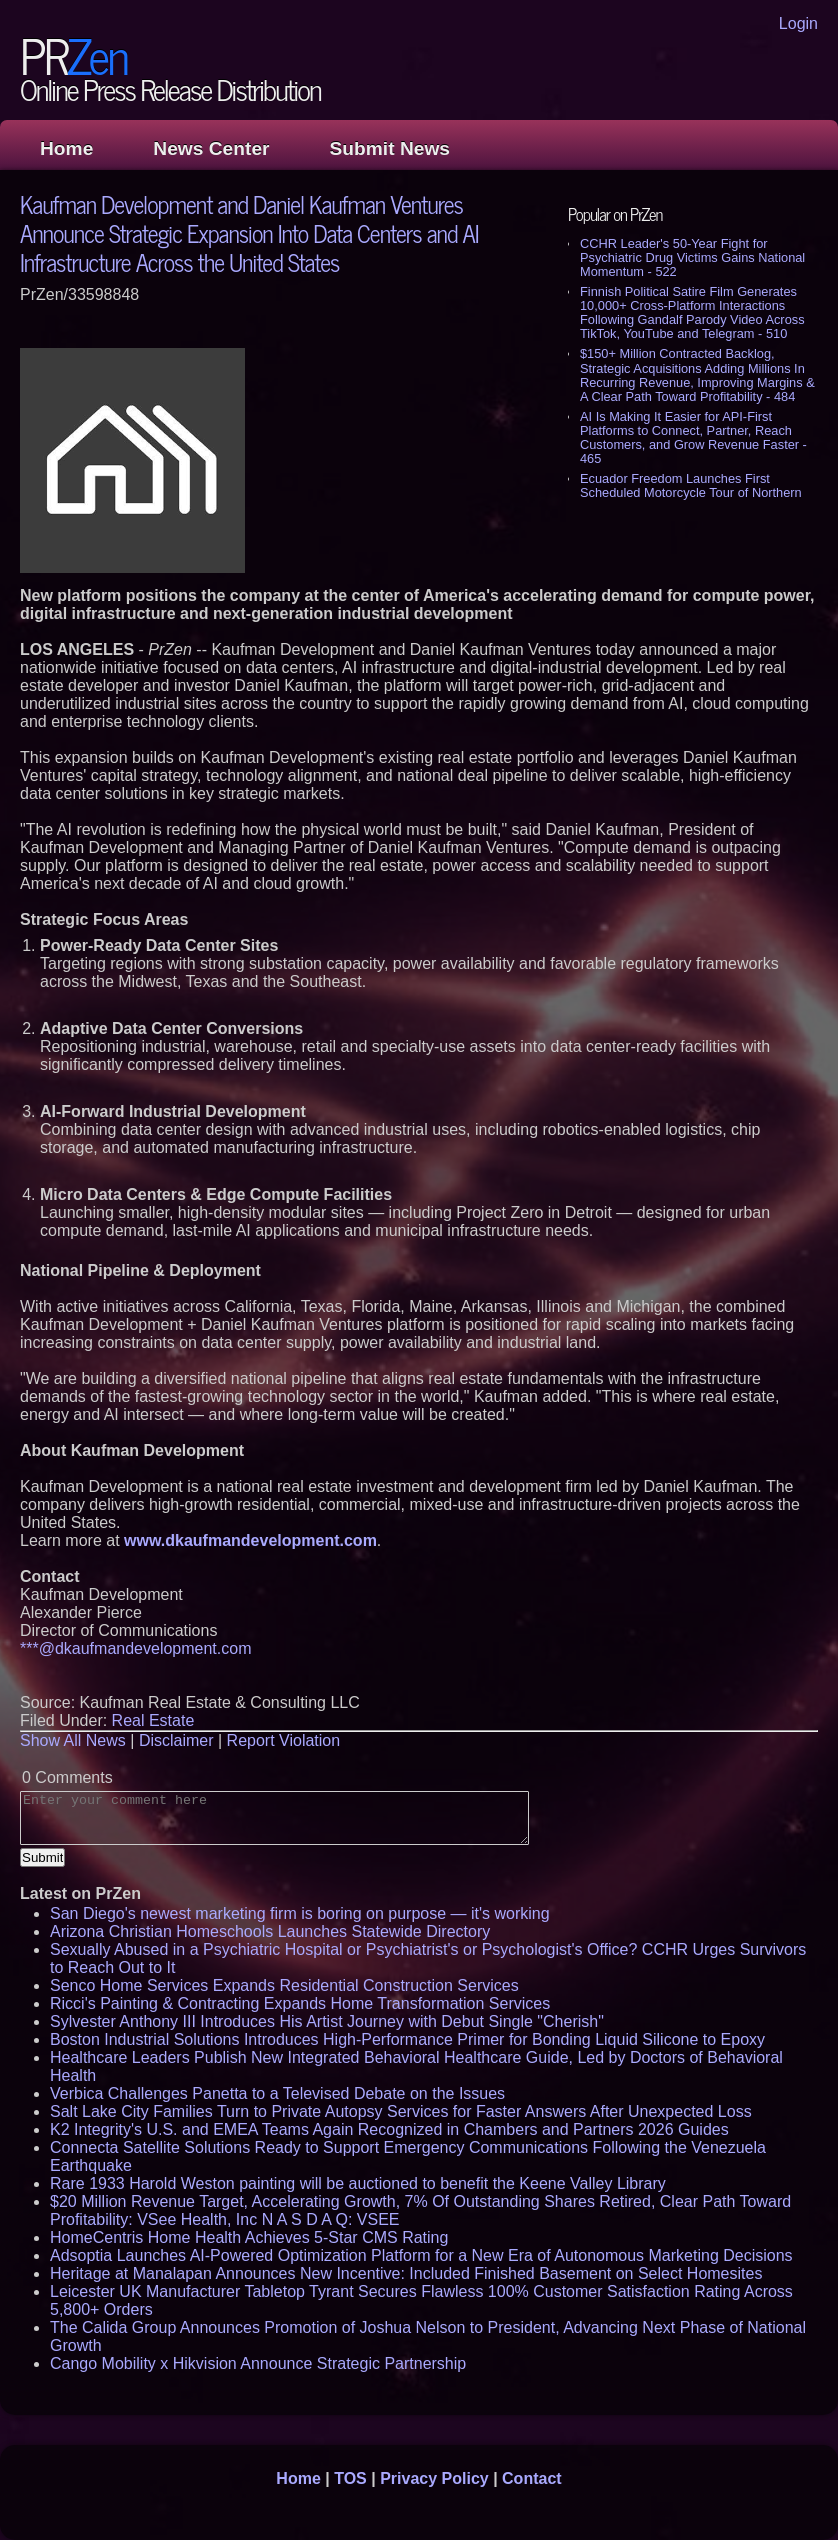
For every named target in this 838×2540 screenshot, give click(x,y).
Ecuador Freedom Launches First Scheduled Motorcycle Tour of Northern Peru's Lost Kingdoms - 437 (691, 492)
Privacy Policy (434, 2478)
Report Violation (284, 1740)
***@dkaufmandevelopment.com (135, 1648)
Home (66, 148)
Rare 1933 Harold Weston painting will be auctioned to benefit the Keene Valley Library (358, 2183)
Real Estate (153, 1720)
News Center (211, 148)
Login (798, 23)
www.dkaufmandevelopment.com (250, 1540)
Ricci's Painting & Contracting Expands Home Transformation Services (300, 2003)
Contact (532, 2478)
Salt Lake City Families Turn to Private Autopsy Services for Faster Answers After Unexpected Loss (401, 2111)
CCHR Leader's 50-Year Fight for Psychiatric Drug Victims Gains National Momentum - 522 (692, 257)
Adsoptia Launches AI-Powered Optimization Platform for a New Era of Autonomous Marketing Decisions (421, 2255)
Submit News (390, 148)
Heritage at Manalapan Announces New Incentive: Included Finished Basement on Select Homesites (406, 2273)
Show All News (73, 1740)
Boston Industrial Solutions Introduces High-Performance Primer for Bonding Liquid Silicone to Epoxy (407, 2039)
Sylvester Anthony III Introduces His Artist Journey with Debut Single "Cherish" (327, 2021)
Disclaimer (176, 1740)
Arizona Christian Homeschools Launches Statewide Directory (270, 1931)
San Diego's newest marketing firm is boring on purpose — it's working (300, 1913)
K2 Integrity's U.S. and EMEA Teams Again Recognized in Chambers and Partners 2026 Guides (389, 2129)
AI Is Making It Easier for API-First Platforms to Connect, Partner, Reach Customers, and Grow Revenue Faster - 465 (693, 437)
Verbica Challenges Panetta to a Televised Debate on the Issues (277, 2093)
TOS (350, 2478)
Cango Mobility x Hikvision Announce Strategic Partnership (258, 2363)
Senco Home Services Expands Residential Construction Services (284, 1985)
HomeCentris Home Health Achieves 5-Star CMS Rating (249, 2237)
